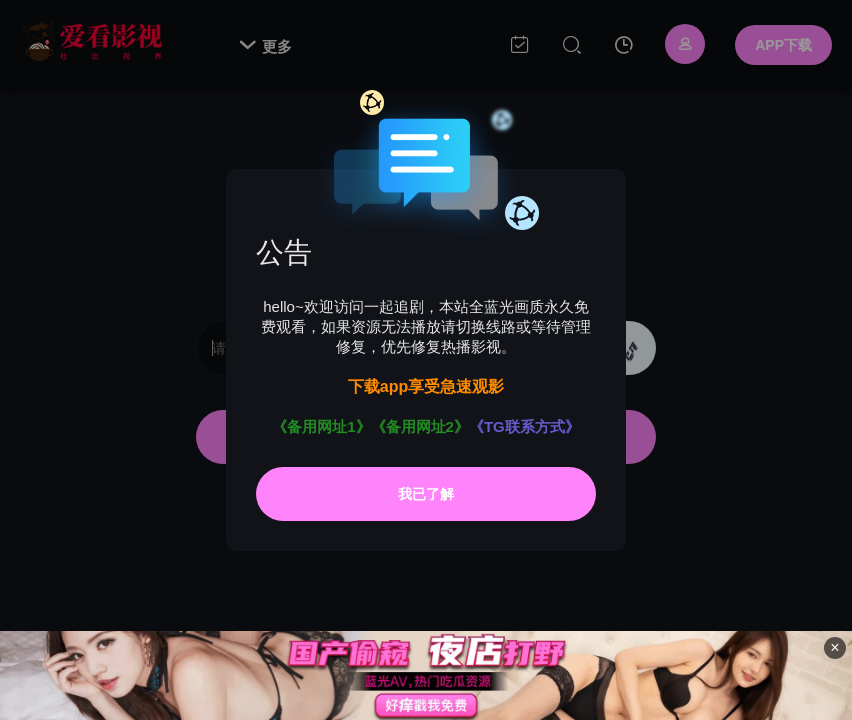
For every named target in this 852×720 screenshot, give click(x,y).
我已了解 (426, 494)
